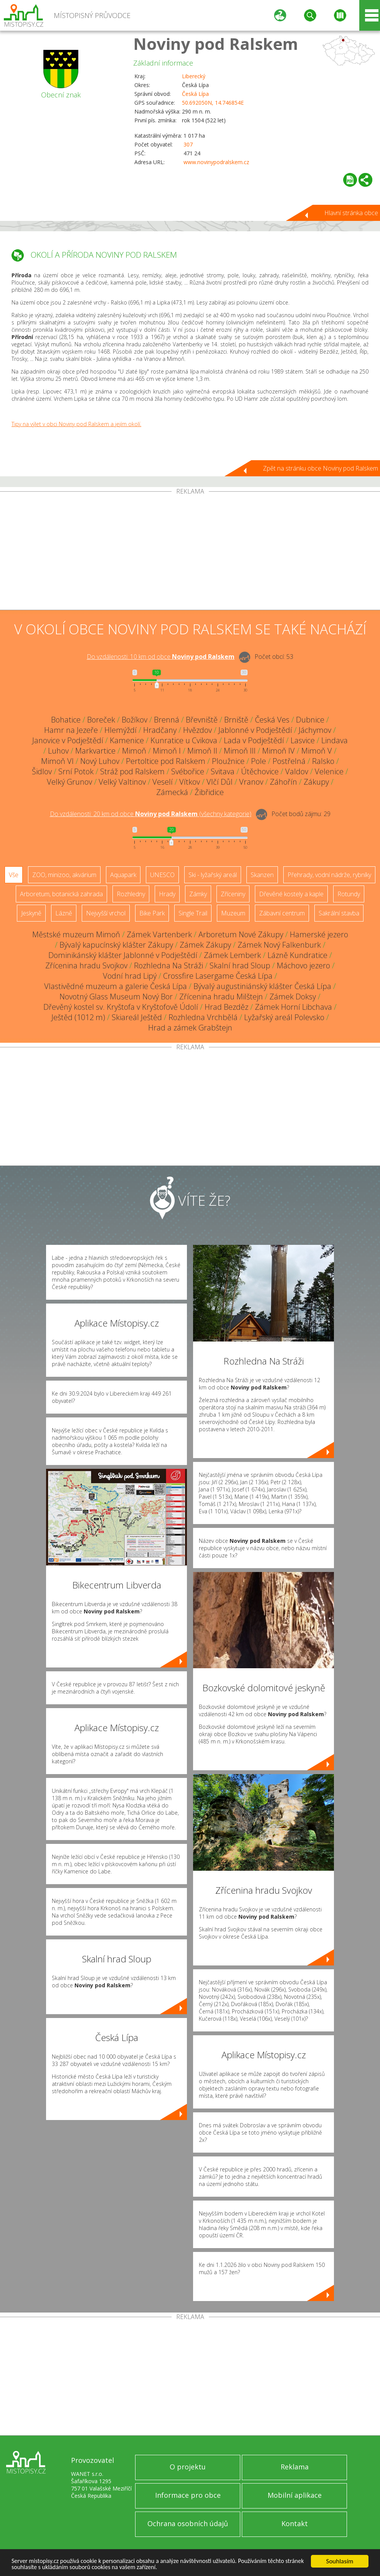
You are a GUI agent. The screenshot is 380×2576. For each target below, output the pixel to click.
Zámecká (172, 792)
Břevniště (202, 719)
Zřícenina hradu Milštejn (221, 996)
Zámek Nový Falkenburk (279, 945)
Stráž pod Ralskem (132, 771)
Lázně (63, 913)
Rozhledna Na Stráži (168, 965)
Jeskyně (31, 913)
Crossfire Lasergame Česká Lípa (218, 976)
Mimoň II (202, 751)
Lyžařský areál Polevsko (284, 1017)
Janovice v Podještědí (67, 740)
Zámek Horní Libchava (293, 1007)
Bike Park (152, 913)
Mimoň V (316, 751)
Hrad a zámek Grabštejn (190, 1027)
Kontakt (294, 2523)
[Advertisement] (190, 552)
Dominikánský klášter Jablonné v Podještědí (122, 955)
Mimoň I (167, 751)
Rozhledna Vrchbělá (203, 1017)
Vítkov (189, 782)
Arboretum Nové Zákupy (240, 934)
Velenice (329, 771)
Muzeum (233, 913)
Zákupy (316, 782)
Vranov (251, 782)
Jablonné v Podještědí (255, 730)
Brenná (166, 719)
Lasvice (303, 740)
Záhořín (283, 782)
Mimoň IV (278, 751)
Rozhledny (131, 894)
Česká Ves (272, 719)
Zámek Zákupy (205, 945)
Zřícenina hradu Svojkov (86, 965)
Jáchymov (315, 730)
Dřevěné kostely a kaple (291, 894)
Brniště (236, 719)
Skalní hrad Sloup (240, 965)
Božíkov (134, 719)
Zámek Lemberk (232, 955)
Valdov (296, 771)
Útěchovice (260, 771)
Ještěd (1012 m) (78, 1017)
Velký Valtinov (122, 782)
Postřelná (289, 761)
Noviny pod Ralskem (215, 43)
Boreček (101, 719)
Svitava (223, 771)
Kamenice (127, 740)
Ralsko (323, 761)
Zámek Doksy (292, 996)
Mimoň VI (57, 761)
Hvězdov (197, 730)
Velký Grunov (69, 782)
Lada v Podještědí (254, 740)
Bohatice (66, 719)
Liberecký (193, 76)
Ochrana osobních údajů (187, 2523)
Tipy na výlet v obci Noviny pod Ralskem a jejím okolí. (76, 424)
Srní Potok (76, 771)
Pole (258, 761)
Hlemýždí (120, 730)
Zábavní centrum (282, 913)
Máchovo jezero (303, 965)
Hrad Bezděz (226, 1007)
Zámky (198, 894)
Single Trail (192, 913)
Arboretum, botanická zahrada (61, 894)
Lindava (334, 740)
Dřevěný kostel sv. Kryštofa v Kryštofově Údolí (120, 1007)
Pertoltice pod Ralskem (165, 761)
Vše (13, 875)
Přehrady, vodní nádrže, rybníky (329, 875)
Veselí (162, 782)
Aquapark (123, 875)
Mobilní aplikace (295, 2495)
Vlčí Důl (220, 782)
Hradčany (160, 730)
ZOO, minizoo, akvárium (64, 875)
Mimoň (134, 751)
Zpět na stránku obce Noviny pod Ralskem (320, 468)
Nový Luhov (99, 761)
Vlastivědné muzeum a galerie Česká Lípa (115, 986)
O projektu (188, 2466)
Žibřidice (209, 792)
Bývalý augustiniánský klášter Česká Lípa (262, 986)
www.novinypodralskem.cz (216, 162)
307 (188, 144)
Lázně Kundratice (297, 955)
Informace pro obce (188, 2495)
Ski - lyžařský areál (212, 875)
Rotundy (348, 894)
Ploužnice (228, 761)
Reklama (295, 2466)
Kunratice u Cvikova (183, 740)
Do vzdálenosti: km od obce (161, 656)
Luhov (58, 751)
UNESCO (162, 875)
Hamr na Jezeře (71, 730)
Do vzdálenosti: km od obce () (150, 814)
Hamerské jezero (319, 934)
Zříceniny (233, 894)
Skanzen (262, 875)
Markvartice (95, 751)
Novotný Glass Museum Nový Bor (116, 996)
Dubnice (310, 719)
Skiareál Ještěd (137, 1017)
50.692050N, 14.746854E (213, 102)
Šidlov (42, 771)
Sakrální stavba (339, 913)
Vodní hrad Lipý (130, 976)
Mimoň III (240, 751)
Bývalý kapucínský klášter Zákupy (116, 945)
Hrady (167, 894)
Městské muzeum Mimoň (76, 934)
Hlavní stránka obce (351, 213)
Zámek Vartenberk (159, 934)
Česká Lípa (195, 93)
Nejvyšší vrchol (106, 913)
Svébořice (187, 771)
